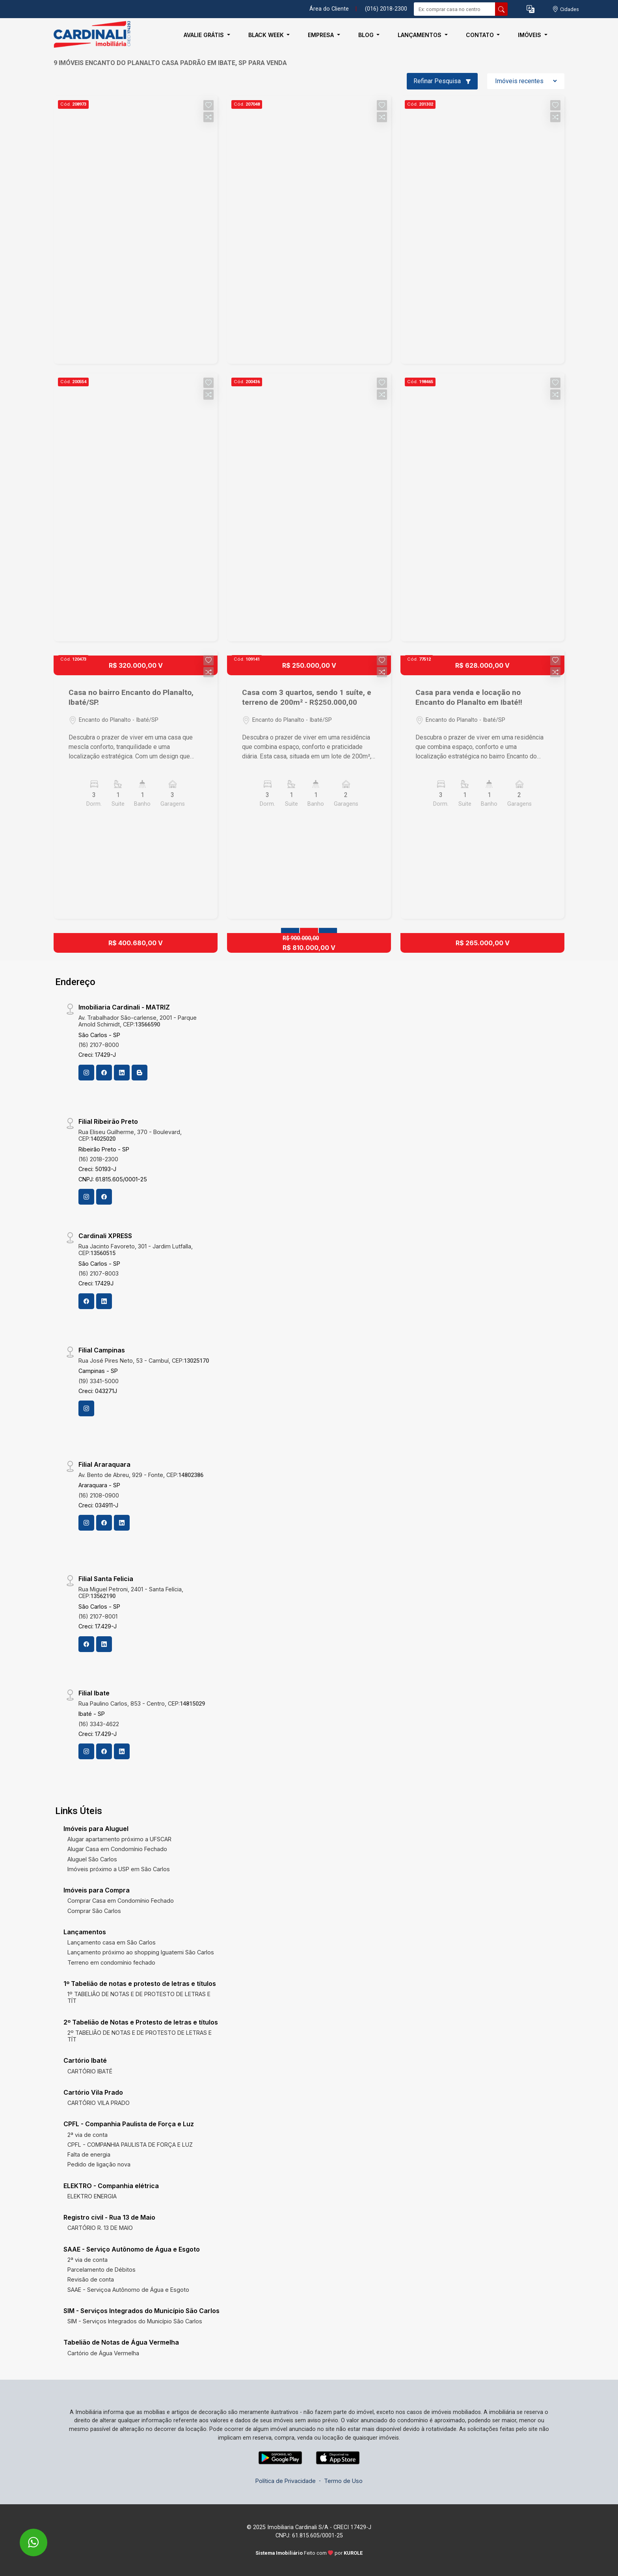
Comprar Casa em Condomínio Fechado (120, 1900)
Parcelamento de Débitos (101, 2269)
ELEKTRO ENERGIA (92, 2196)
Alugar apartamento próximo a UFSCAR (119, 1839)
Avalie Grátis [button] (204, 35)
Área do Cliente (329, 9)
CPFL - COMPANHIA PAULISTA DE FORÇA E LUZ (130, 2144)
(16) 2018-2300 (98, 1159)
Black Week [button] (266, 35)
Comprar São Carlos (94, 1910)
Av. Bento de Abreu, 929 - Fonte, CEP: (140, 1474)
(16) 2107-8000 (98, 1044)
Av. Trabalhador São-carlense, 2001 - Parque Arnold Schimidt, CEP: (137, 1021)
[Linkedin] (122, 1072)
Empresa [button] (321, 35)
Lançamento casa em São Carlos (111, 1942)
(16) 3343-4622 (98, 1724)
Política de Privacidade (285, 2480)
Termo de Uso (343, 2480)
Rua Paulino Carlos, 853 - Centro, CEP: (141, 1703)
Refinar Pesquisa (442, 81)
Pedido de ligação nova (98, 2164)
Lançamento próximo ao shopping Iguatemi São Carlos (140, 1952)
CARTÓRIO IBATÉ (89, 2071)
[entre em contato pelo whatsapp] (25, 2537)
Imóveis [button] (530, 35)
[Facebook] (104, 1072)
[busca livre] (501, 9)
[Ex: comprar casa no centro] (454, 9)
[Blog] (139, 1072)
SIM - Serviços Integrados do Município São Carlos (134, 2321)
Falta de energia (88, 2154)
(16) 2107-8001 (97, 1616)
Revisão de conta (90, 2279)
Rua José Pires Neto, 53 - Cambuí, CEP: (143, 1360)
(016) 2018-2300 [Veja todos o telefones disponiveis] (386, 9)
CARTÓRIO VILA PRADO (98, 2102)
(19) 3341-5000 (98, 1381)
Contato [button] (480, 35)
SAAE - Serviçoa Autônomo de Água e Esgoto (128, 2289)
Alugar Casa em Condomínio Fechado (117, 1849)
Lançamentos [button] (420, 35)
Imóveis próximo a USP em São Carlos (118, 1869)
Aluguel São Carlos (92, 1859)
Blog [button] (366, 35)
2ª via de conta (87, 2134)
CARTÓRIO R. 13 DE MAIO (100, 2227)
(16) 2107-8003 (98, 1273)
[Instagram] (86, 1072)
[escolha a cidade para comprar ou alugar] (565, 9)
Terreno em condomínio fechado (111, 1962)
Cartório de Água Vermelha (103, 2353)
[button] (530, 9)
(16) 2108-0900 (98, 1495)
